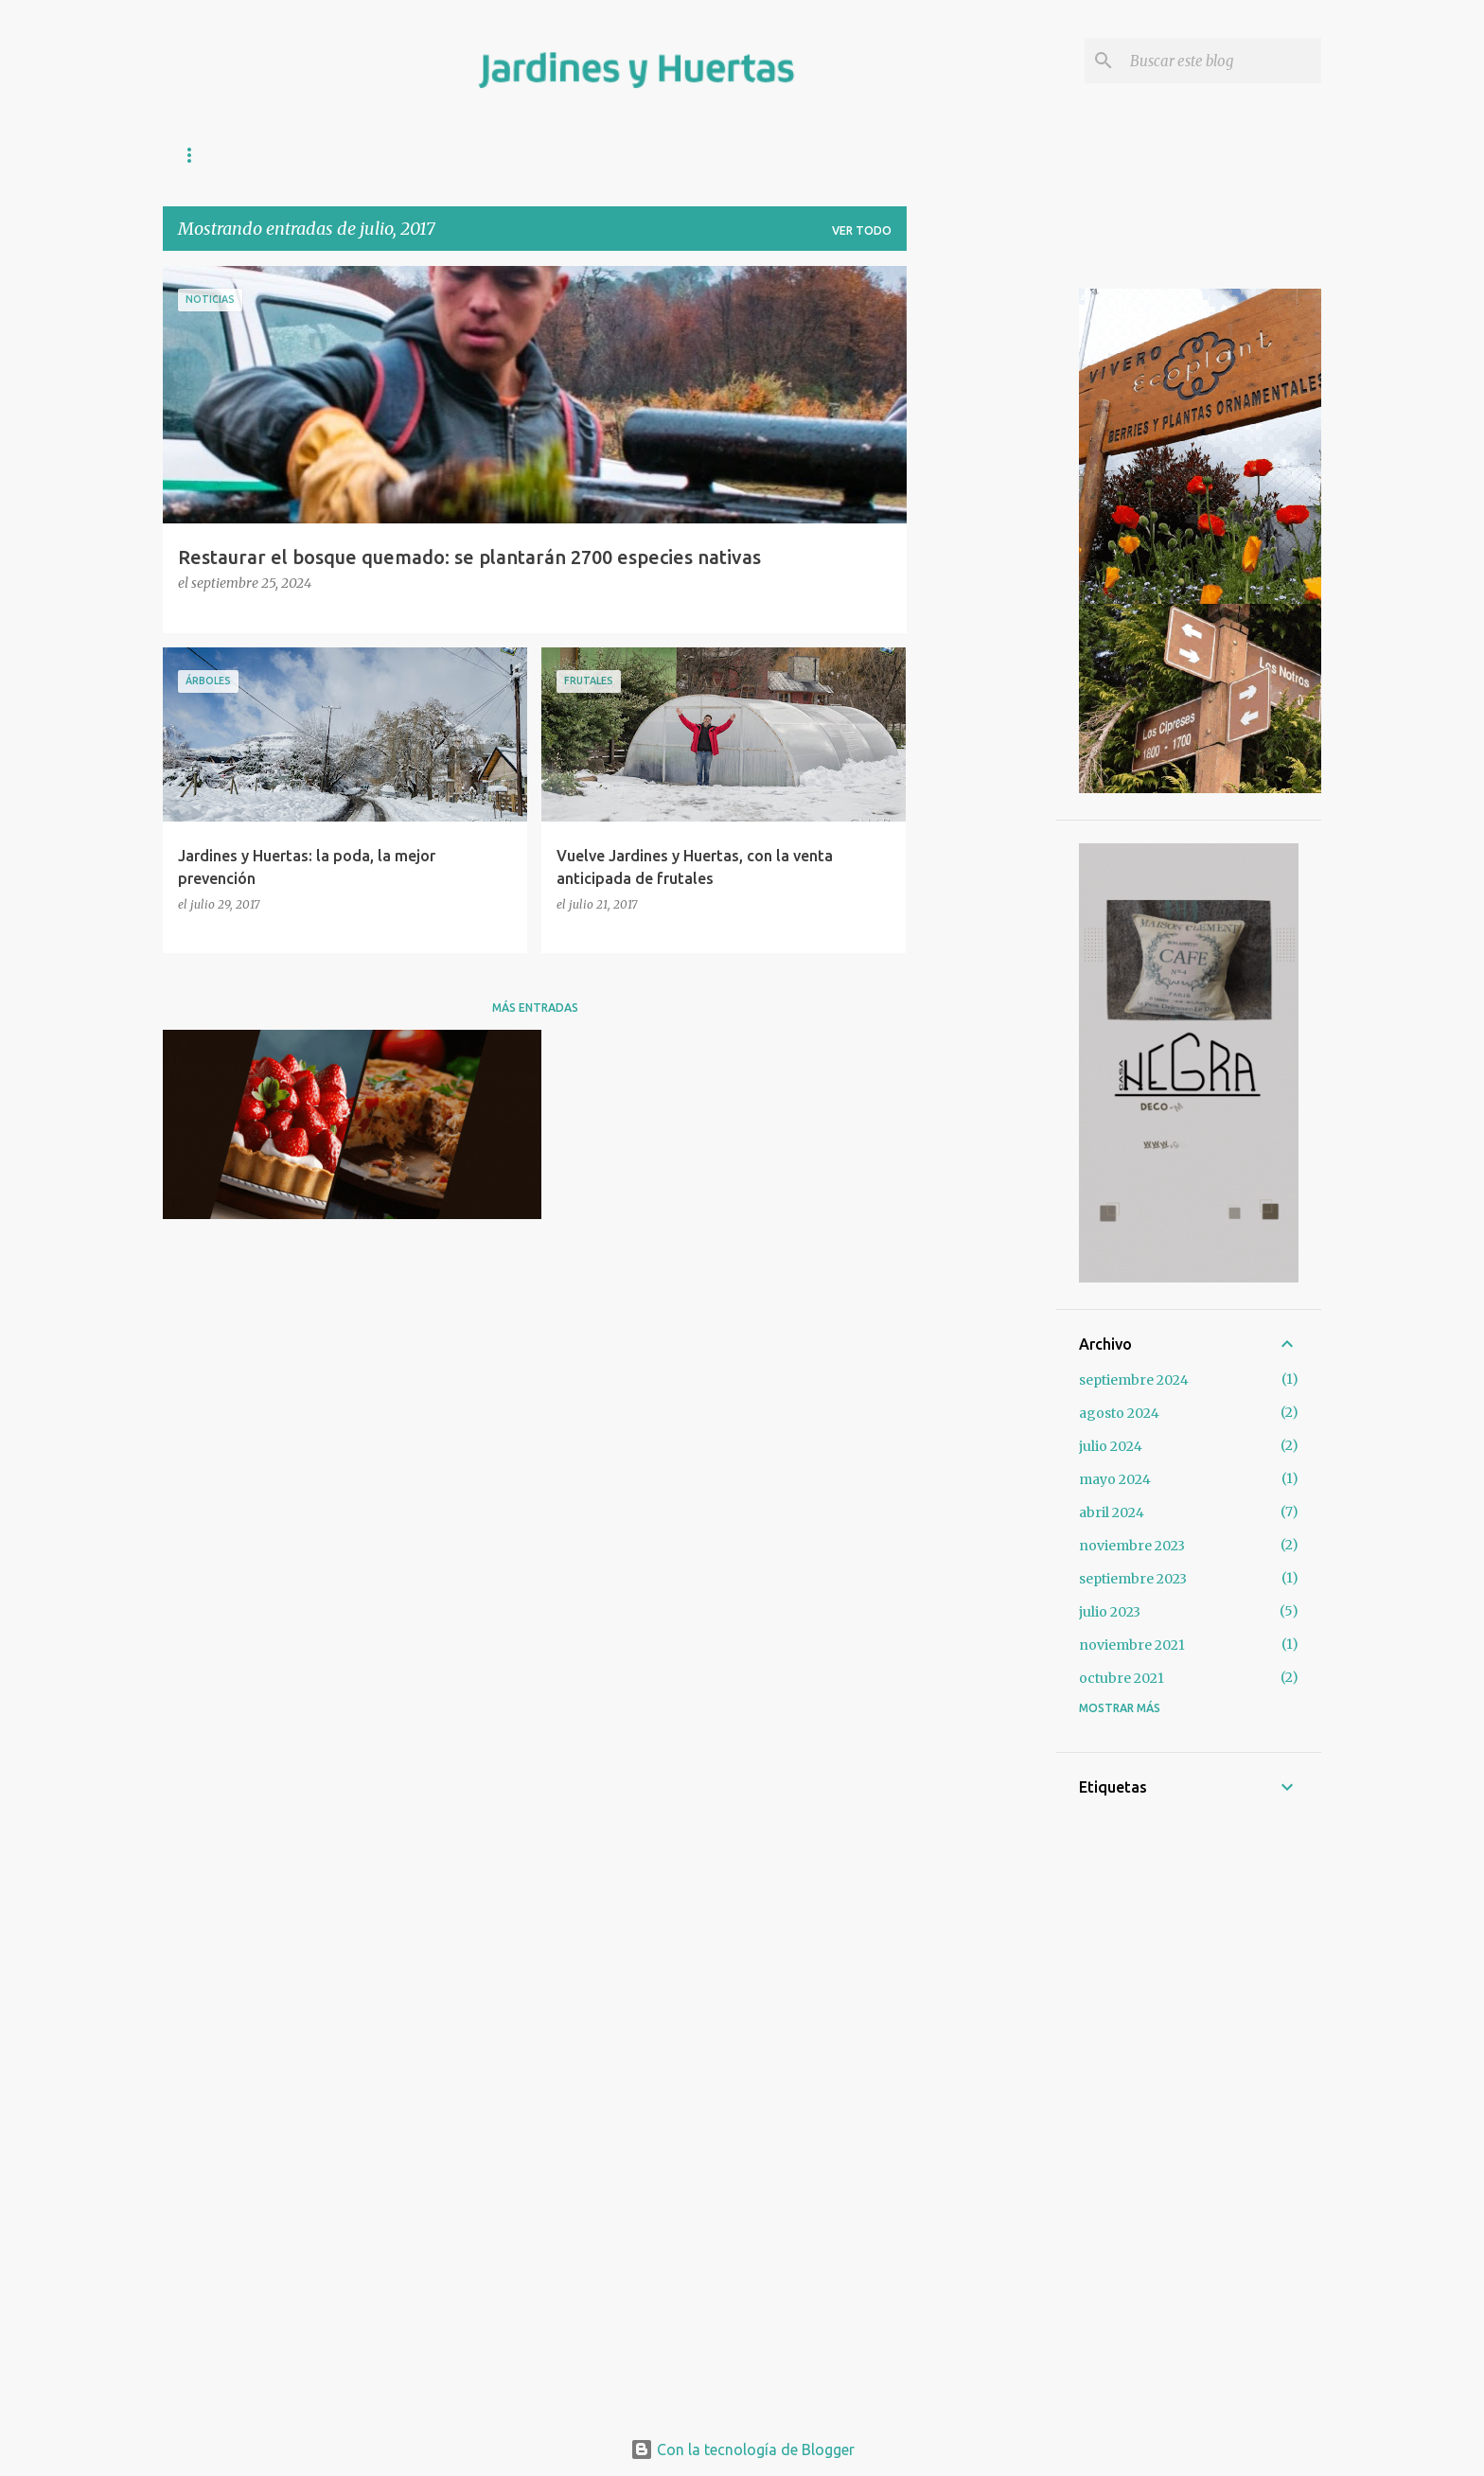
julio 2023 (1109, 1611)
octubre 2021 (1121, 1678)
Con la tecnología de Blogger (742, 2449)
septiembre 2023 (1133, 1578)
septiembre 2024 (1134, 1379)
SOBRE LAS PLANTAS (601, 155)
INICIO (196, 155)
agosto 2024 (1119, 1413)
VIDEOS (725, 155)
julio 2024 (1110, 1446)
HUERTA (382, 155)
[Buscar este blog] (1221, 60)
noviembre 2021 (1132, 1645)
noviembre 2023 (1132, 1545)
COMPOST (286, 155)
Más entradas (535, 1007)
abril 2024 (1111, 1512)
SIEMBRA (474, 155)
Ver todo (862, 230)
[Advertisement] (981, 550)
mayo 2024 (1115, 1479)
